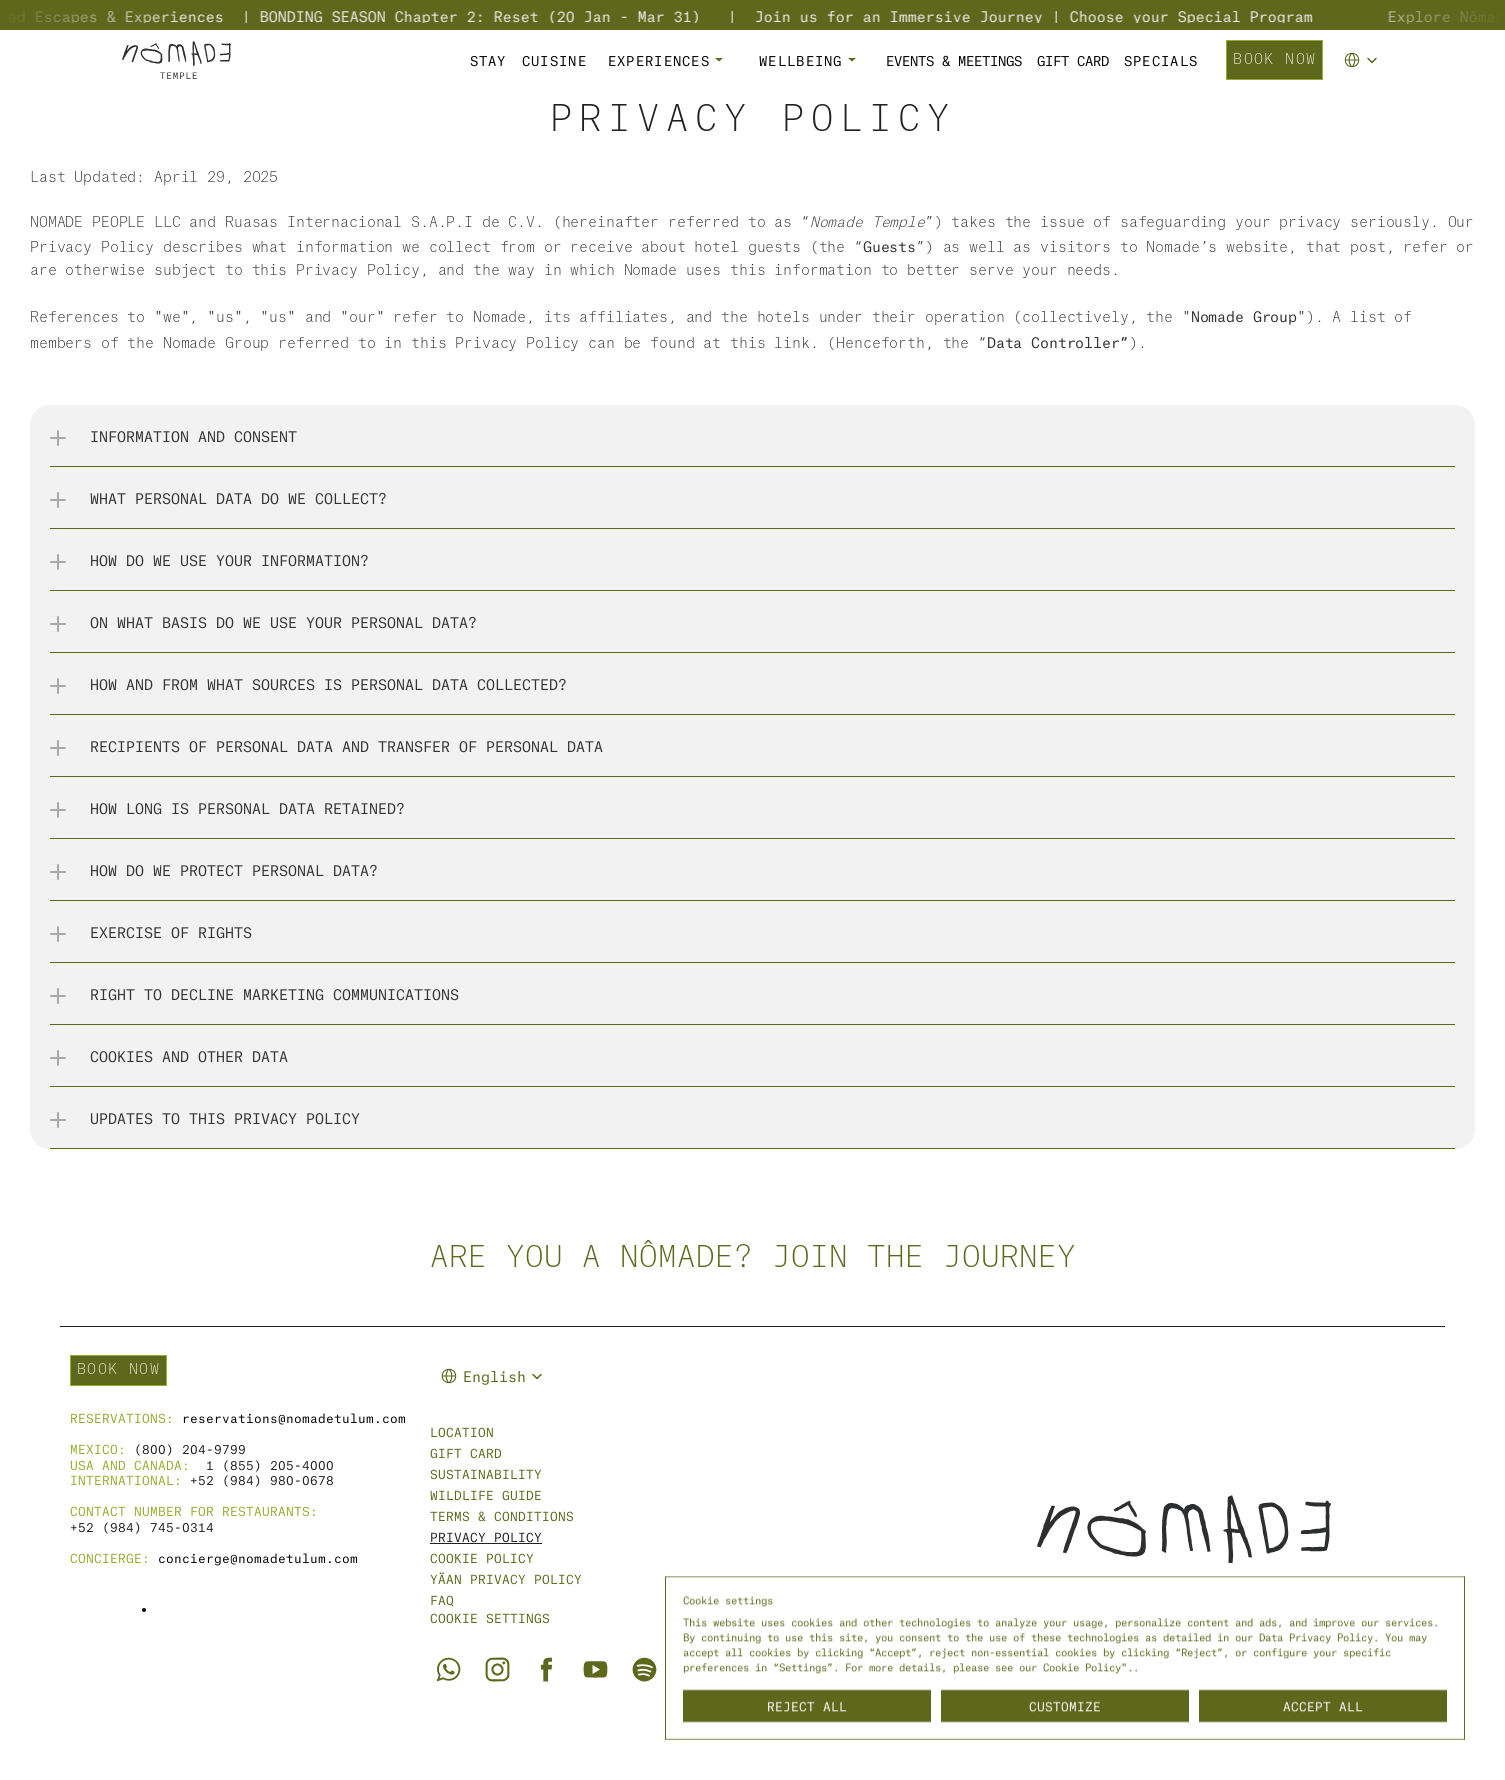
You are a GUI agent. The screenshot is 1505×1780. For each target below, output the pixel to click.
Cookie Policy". (1088, 1666)
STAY (488, 59)
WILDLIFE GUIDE (486, 1494)
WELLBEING (801, 59)
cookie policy (482, 1557)
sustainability (486, 1473)
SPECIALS (1161, 59)
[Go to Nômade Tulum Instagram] (497, 1669)
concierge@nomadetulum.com (258, 1557)
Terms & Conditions (502, 1515)
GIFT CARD (1073, 59)
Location (462, 1431)
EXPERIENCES (659, 59)
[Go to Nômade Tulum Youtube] (595, 1669)
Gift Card (466, 1452)
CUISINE (554, 59)
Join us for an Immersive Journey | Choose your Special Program (1067, 15)
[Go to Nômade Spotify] (644, 1669)
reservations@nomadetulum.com (294, 1417)
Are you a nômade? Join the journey (753, 1257)
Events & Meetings (954, 59)
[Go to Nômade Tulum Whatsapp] (448, 1669)
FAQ (442, 1599)
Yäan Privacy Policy (506, 1578)
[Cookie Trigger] (490, 1618)
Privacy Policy (486, 1536)
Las (43, 178)
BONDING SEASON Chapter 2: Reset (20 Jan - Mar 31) (513, 15)
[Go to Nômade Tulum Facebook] (546, 1669)
